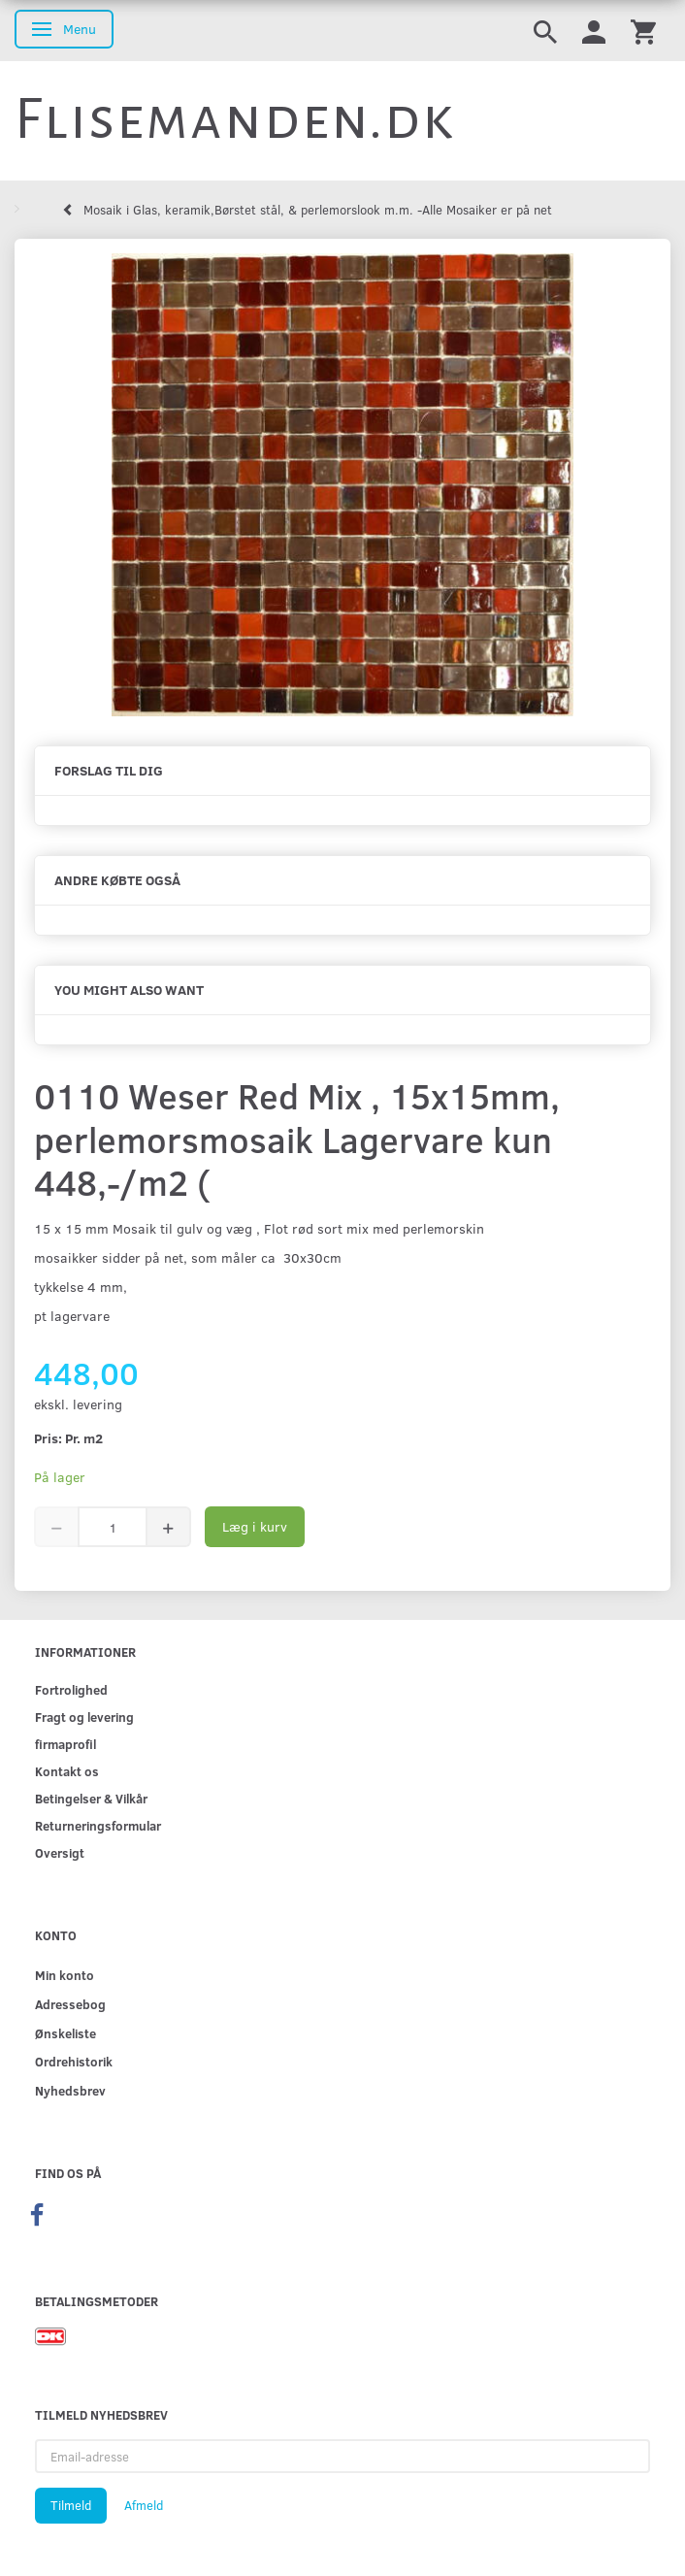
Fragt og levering (84, 1716)
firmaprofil (65, 1743)
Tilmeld (70, 2505)
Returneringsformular (98, 1825)
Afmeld (143, 2505)
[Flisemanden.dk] (235, 119)
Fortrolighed (71, 1689)
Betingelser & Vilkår (91, 1798)
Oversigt (59, 1852)
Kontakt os (67, 1771)
